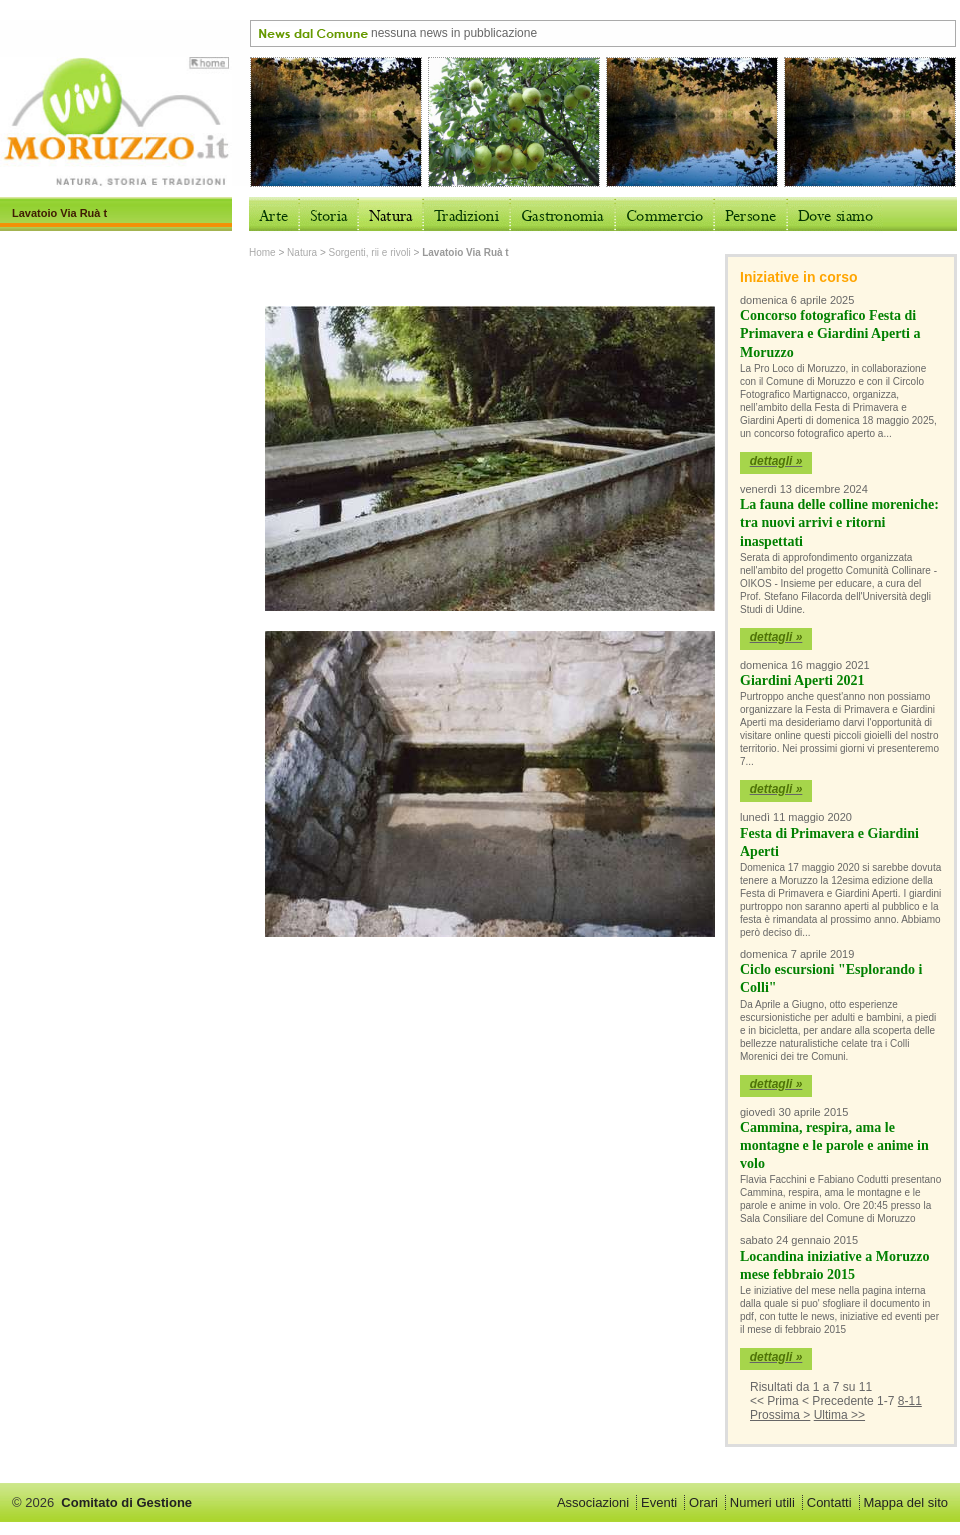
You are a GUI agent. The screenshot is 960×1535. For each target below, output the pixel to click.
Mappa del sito (905, 1502)
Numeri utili (762, 1502)
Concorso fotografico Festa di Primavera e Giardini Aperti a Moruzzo (830, 333)
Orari (703, 1502)
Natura (302, 252)
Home (262, 252)
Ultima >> (839, 1415)
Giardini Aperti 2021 (802, 680)
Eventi (659, 1502)
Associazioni (593, 1502)
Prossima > (780, 1415)
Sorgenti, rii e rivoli (370, 252)
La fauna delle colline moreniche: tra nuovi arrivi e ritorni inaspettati (839, 522)
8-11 (910, 1401)
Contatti (829, 1502)
